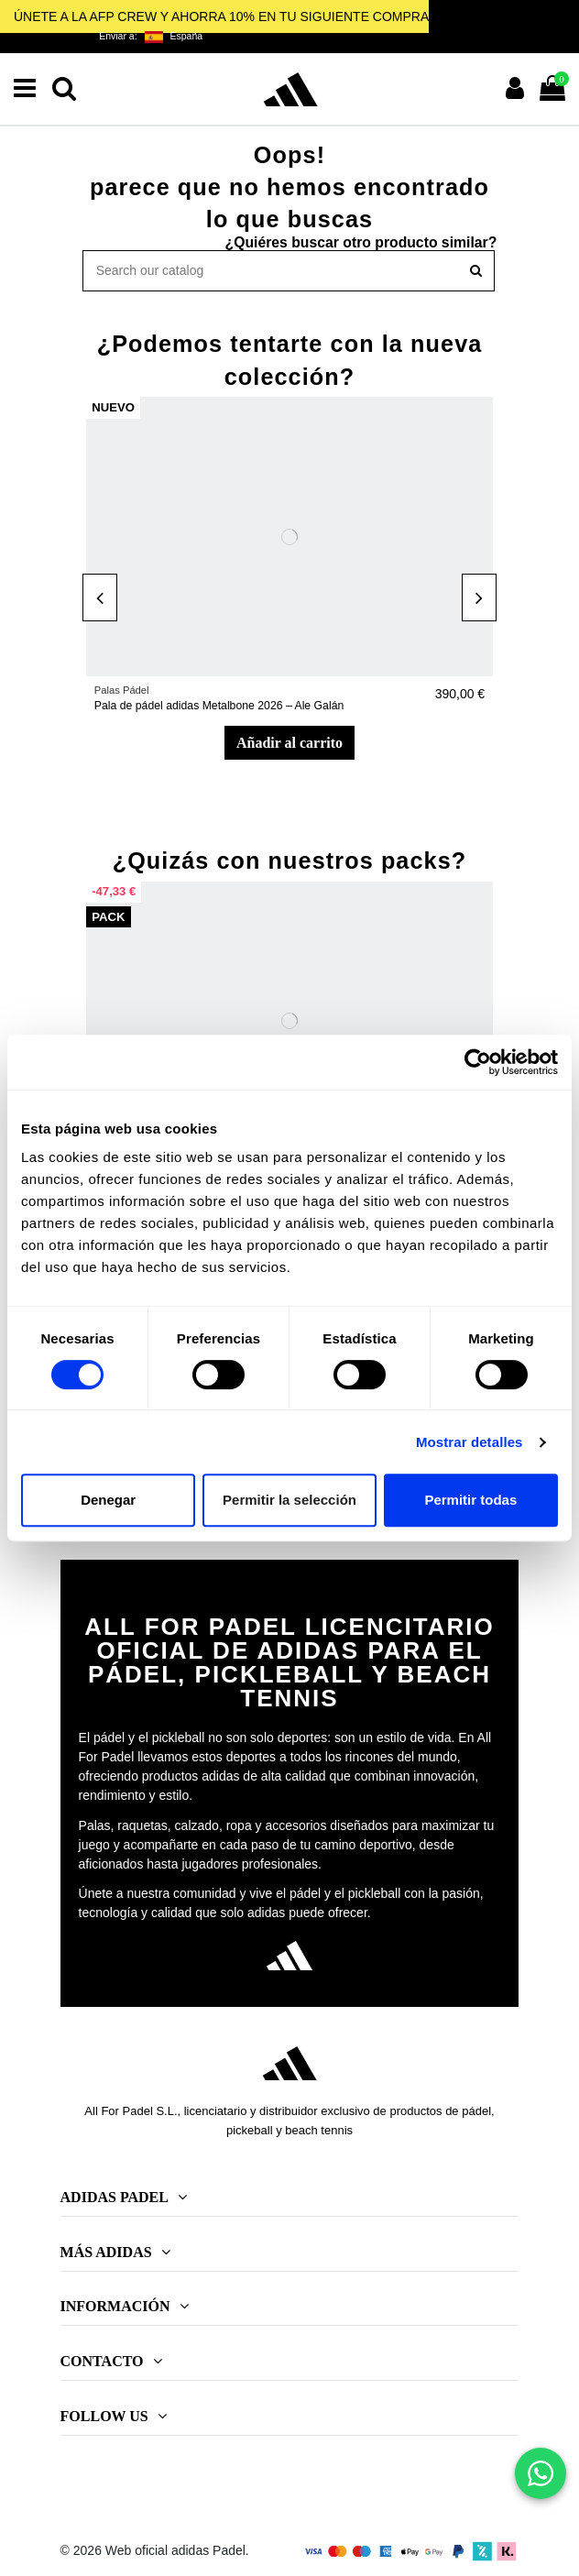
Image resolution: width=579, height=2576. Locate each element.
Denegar (108, 1499)
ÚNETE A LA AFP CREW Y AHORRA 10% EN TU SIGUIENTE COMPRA (221, 16)
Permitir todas (470, 1499)
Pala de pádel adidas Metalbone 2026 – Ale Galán (219, 705)
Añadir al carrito (289, 743)
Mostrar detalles (469, 1442)
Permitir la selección (289, 1499)
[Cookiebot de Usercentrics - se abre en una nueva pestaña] (478, 1062)
